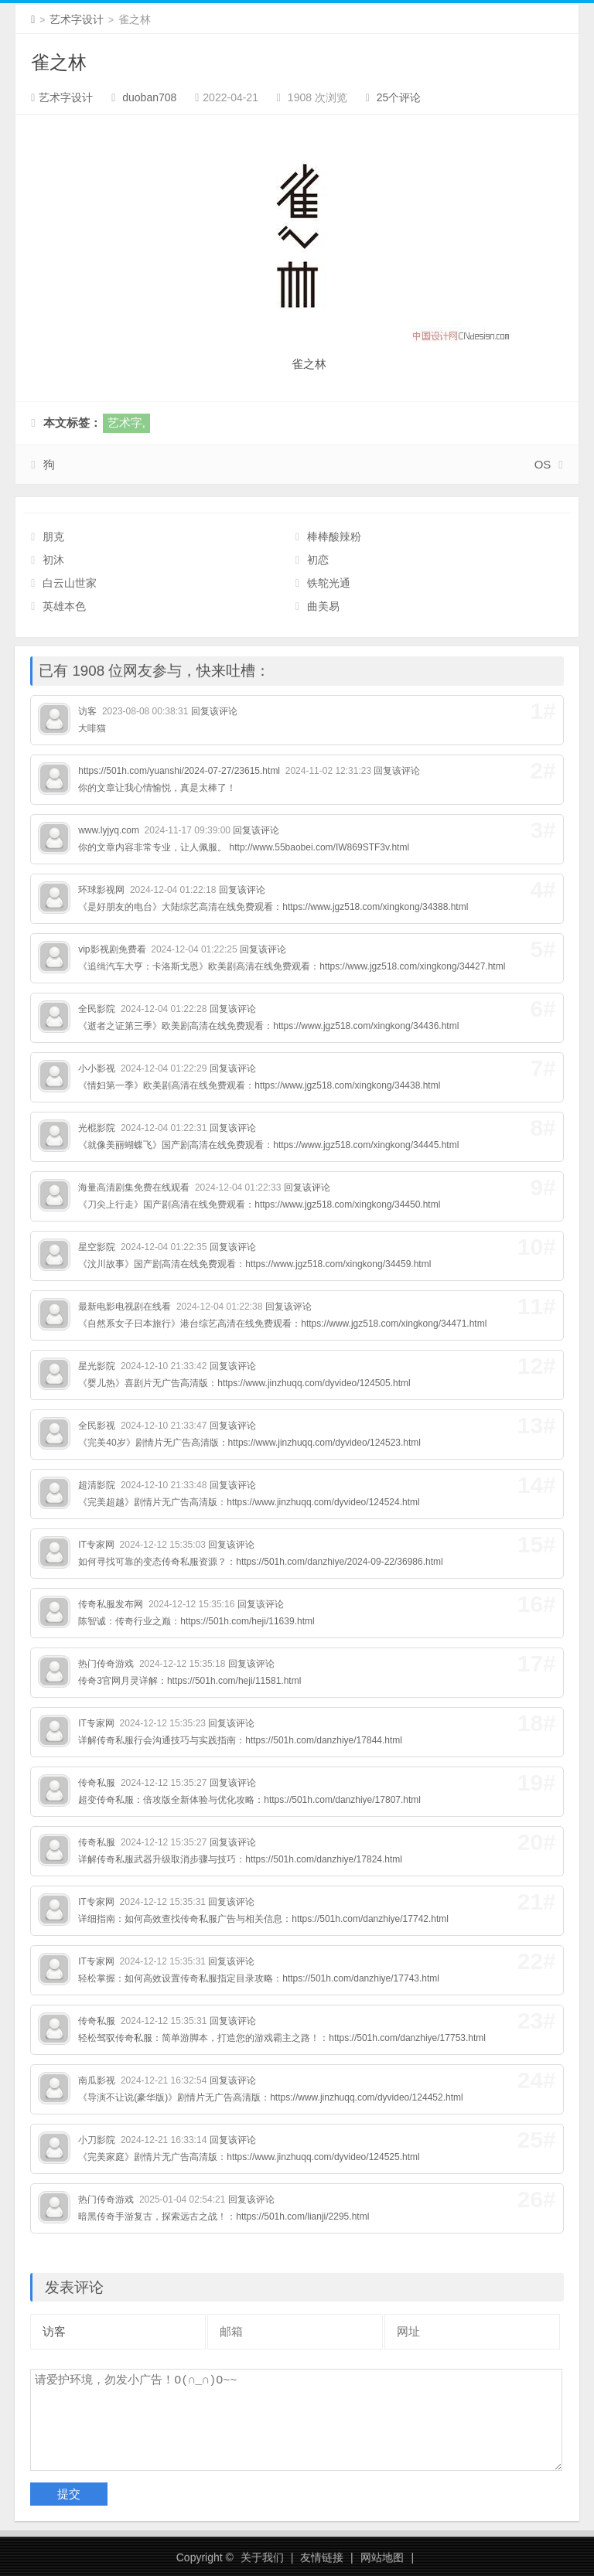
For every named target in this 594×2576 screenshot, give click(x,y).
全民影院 (96, 1008)
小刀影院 (96, 2140)
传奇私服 (96, 1782)
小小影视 (96, 1068)
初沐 (53, 560)
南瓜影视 (96, 2080)
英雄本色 (64, 606)
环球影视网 (101, 889)
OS (542, 464)
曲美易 (323, 606)
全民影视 (96, 1425)
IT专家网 (96, 1544)
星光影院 (96, 1366)
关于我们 (262, 2557)
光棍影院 (96, 1128)
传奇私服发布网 (110, 1604)
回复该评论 (214, 711)
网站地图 (382, 2557)
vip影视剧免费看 (111, 949)
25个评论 (399, 97)
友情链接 (321, 2557)
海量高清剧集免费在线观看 (133, 1187)
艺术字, (126, 422)
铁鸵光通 (328, 583)
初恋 (318, 560)
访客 (87, 711)
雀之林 (59, 62)
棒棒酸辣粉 (334, 536)
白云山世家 (70, 583)
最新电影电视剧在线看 (124, 1306)
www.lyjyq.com (108, 830)
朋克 (53, 536)
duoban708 (149, 97)
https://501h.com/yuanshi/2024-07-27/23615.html (179, 770)
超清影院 (96, 1485)
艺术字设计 (77, 19)
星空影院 (96, 1247)
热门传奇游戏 (106, 1663)
